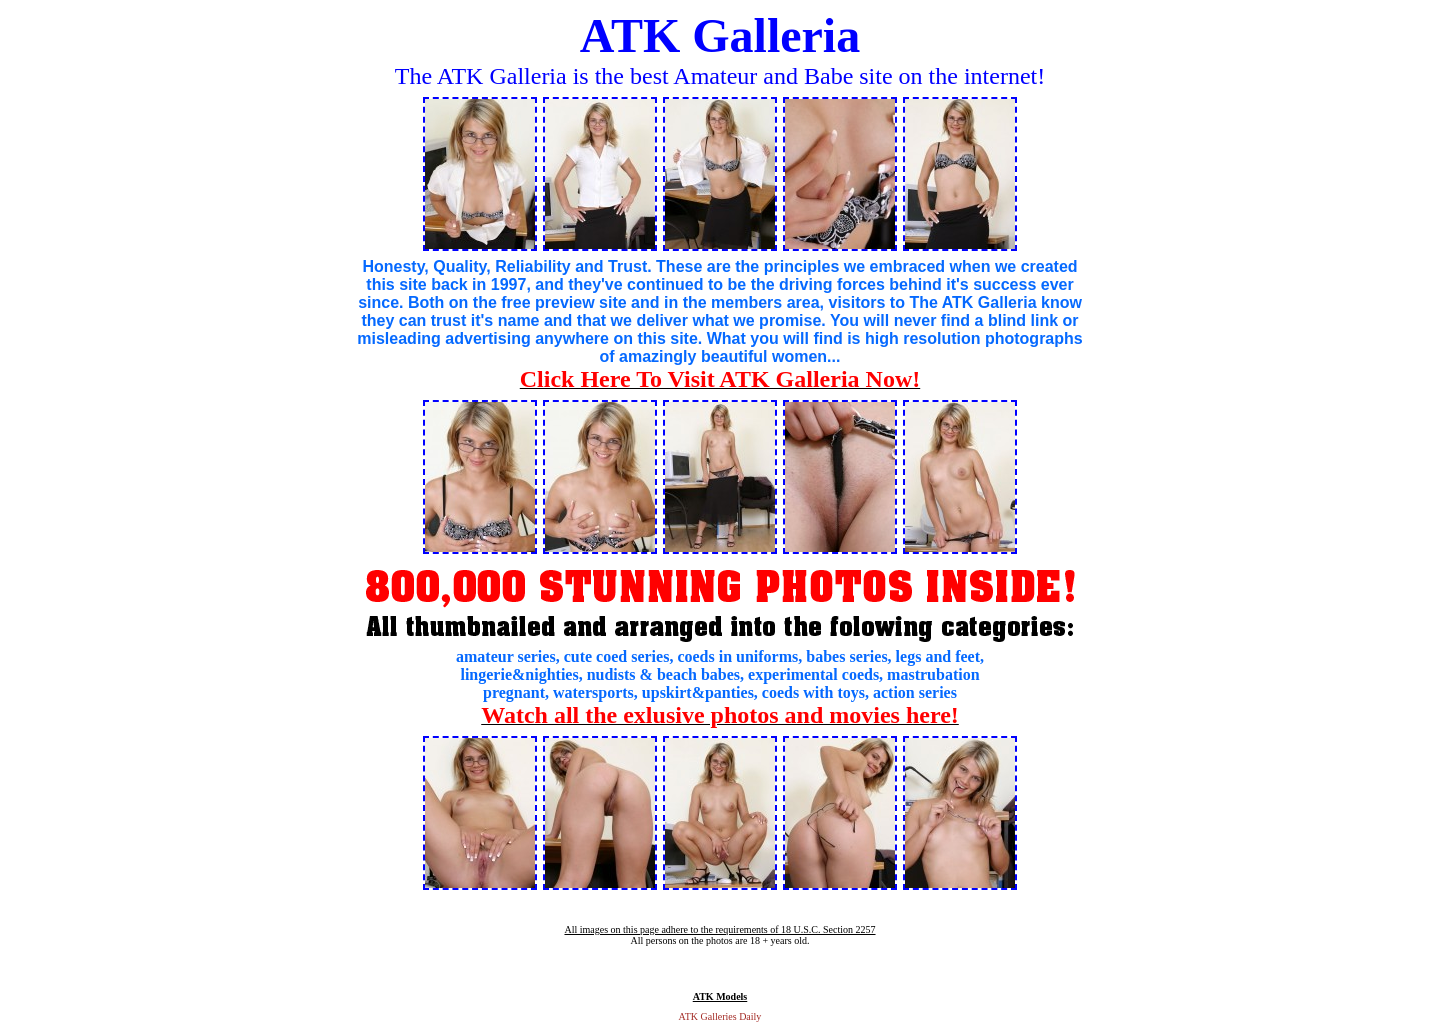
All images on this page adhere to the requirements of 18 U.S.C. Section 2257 (719, 929)
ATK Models (720, 996)
